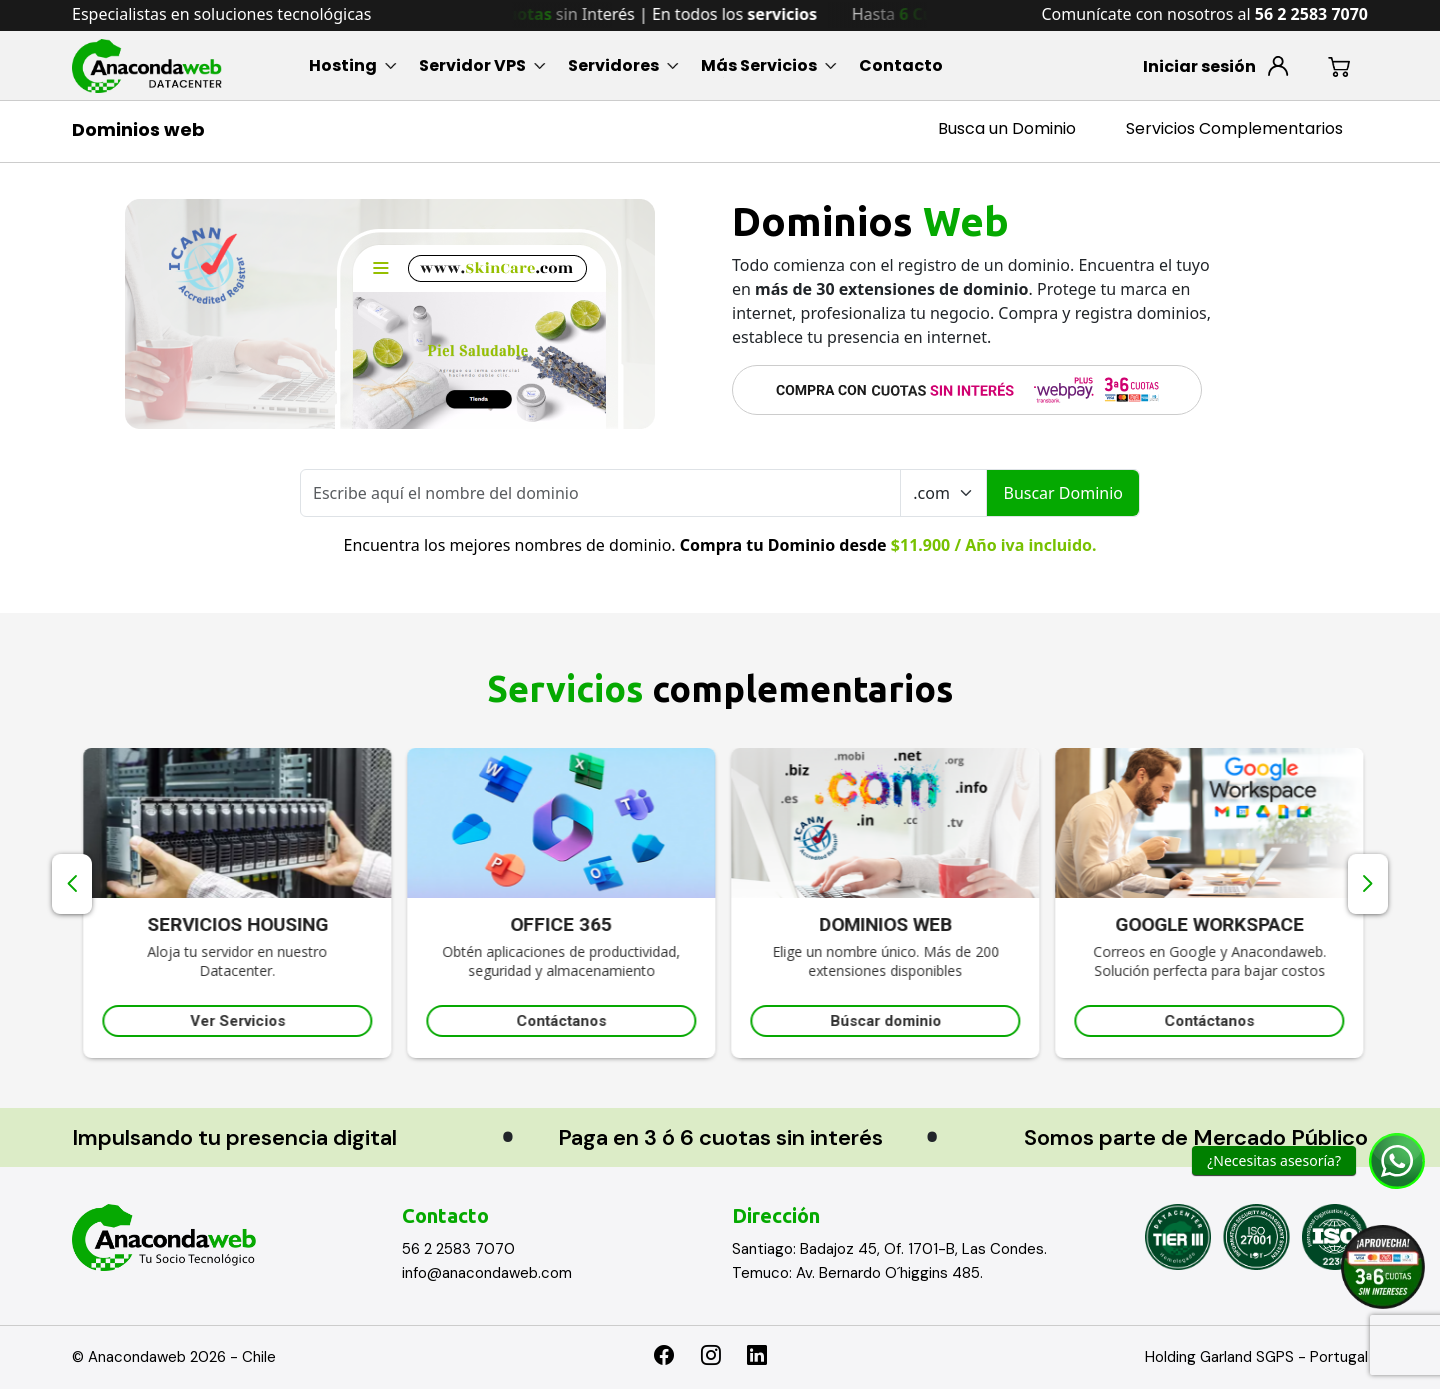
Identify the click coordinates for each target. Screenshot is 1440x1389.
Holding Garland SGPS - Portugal (1256, 1357)
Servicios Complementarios (1234, 128)
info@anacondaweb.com (487, 1273)
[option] (371, 903)
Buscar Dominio (1063, 493)
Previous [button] (72, 884)
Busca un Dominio (1007, 128)
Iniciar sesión (1199, 66)
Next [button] (1368, 884)
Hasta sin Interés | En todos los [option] (644, 14)
